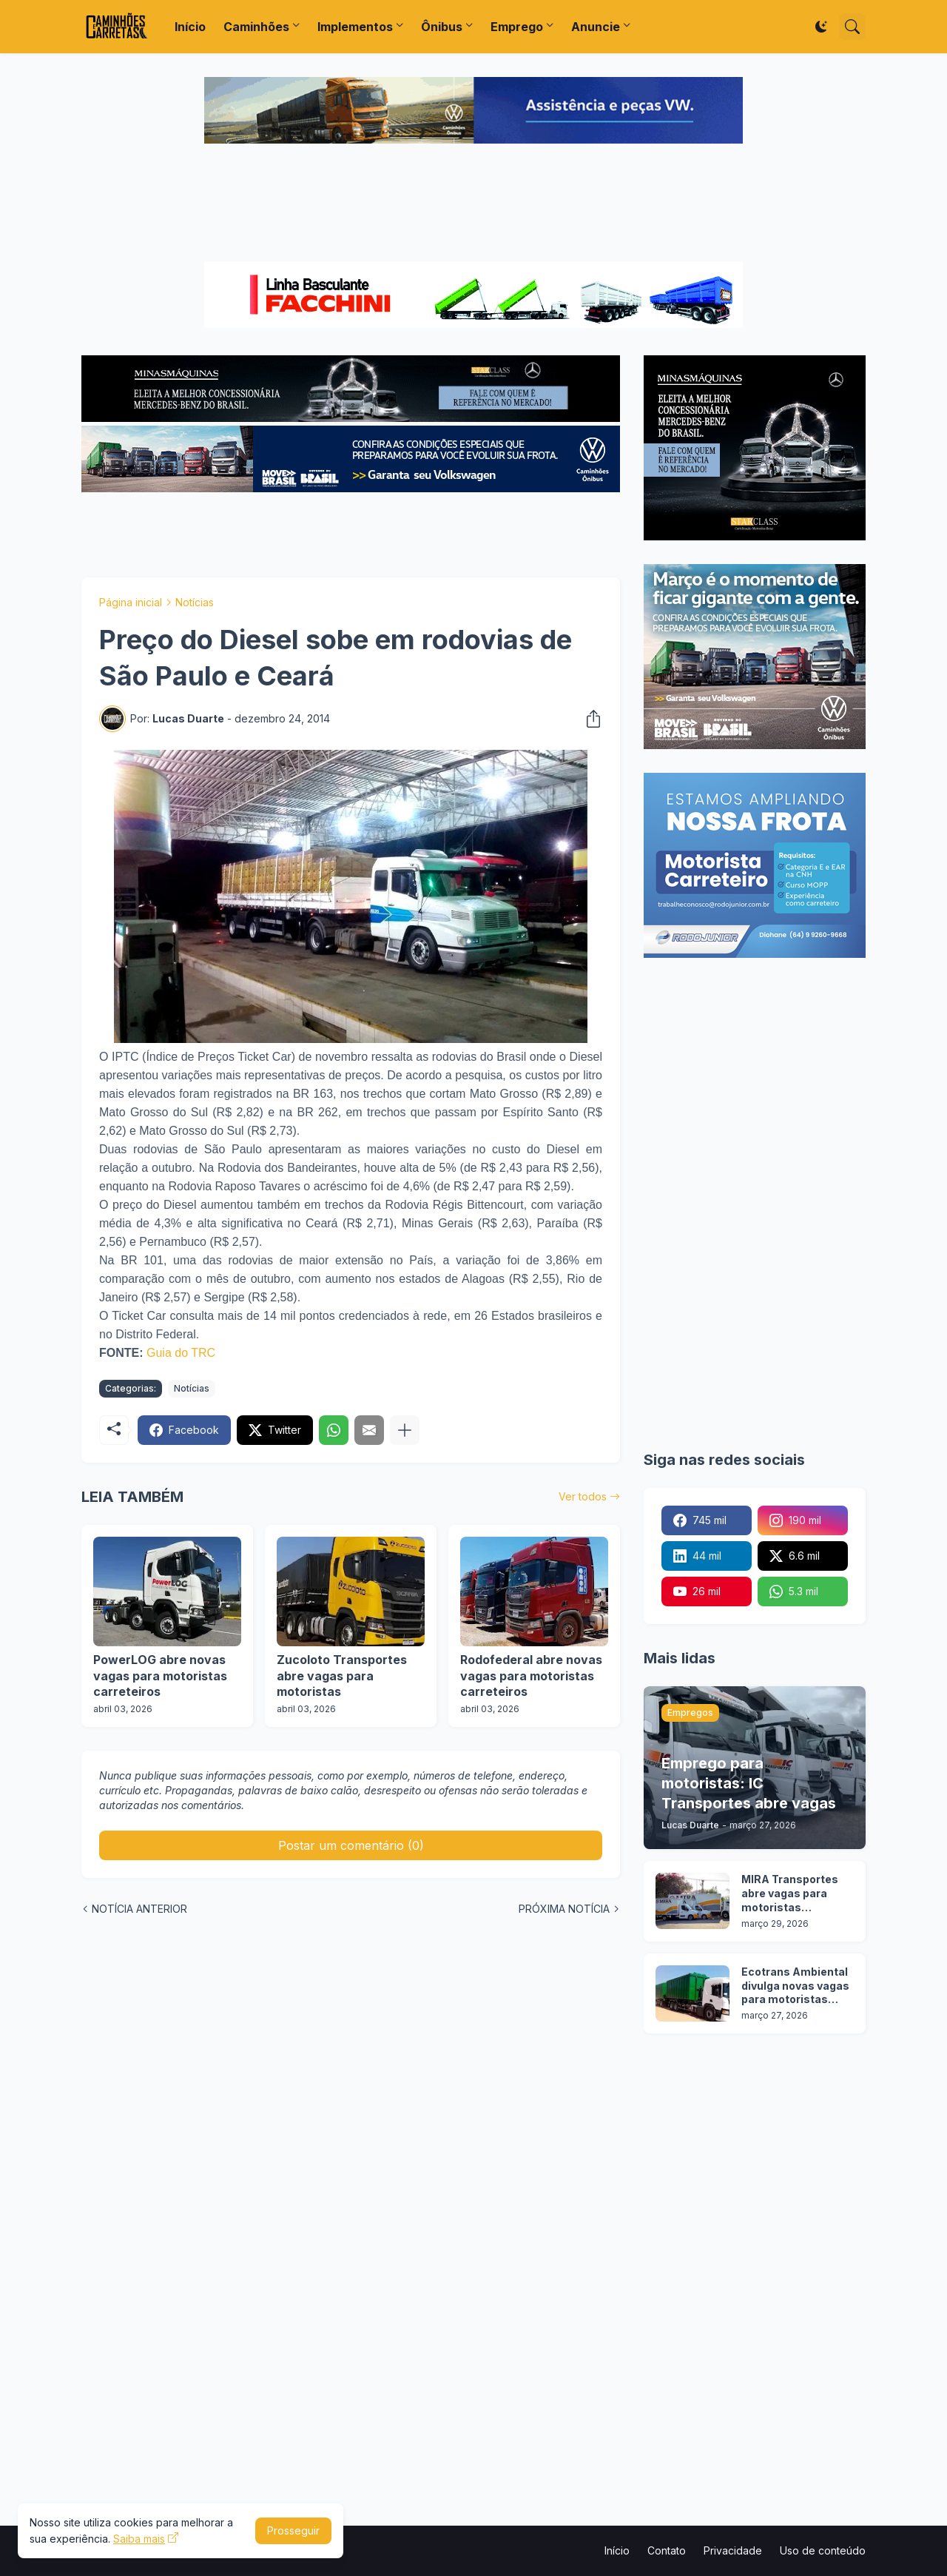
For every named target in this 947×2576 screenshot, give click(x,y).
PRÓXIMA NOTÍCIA (564, 1908)
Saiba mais (139, 2538)
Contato (666, 2550)
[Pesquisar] (852, 26)
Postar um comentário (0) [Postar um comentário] (351, 1845)
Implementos (355, 26)
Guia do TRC (180, 1352)
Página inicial (130, 602)
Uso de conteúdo (823, 2550)
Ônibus (441, 26)
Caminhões (256, 26)
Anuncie (595, 26)
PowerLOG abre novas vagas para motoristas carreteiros (160, 1675)
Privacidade (733, 2550)
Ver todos (583, 1496)
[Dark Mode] (821, 26)
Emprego (517, 26)
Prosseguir (293, 2530)
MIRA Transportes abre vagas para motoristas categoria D (789, 1894)
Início (190, 26)
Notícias (194, 602)
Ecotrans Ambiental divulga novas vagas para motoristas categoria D (795, 1986)
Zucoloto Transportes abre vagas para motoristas (342, 1675)
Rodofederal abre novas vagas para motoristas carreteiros (531, 1675)
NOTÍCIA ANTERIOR (139, 1908)
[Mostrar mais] (404, 1430)
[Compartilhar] (589, 718)
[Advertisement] (473, 204)
